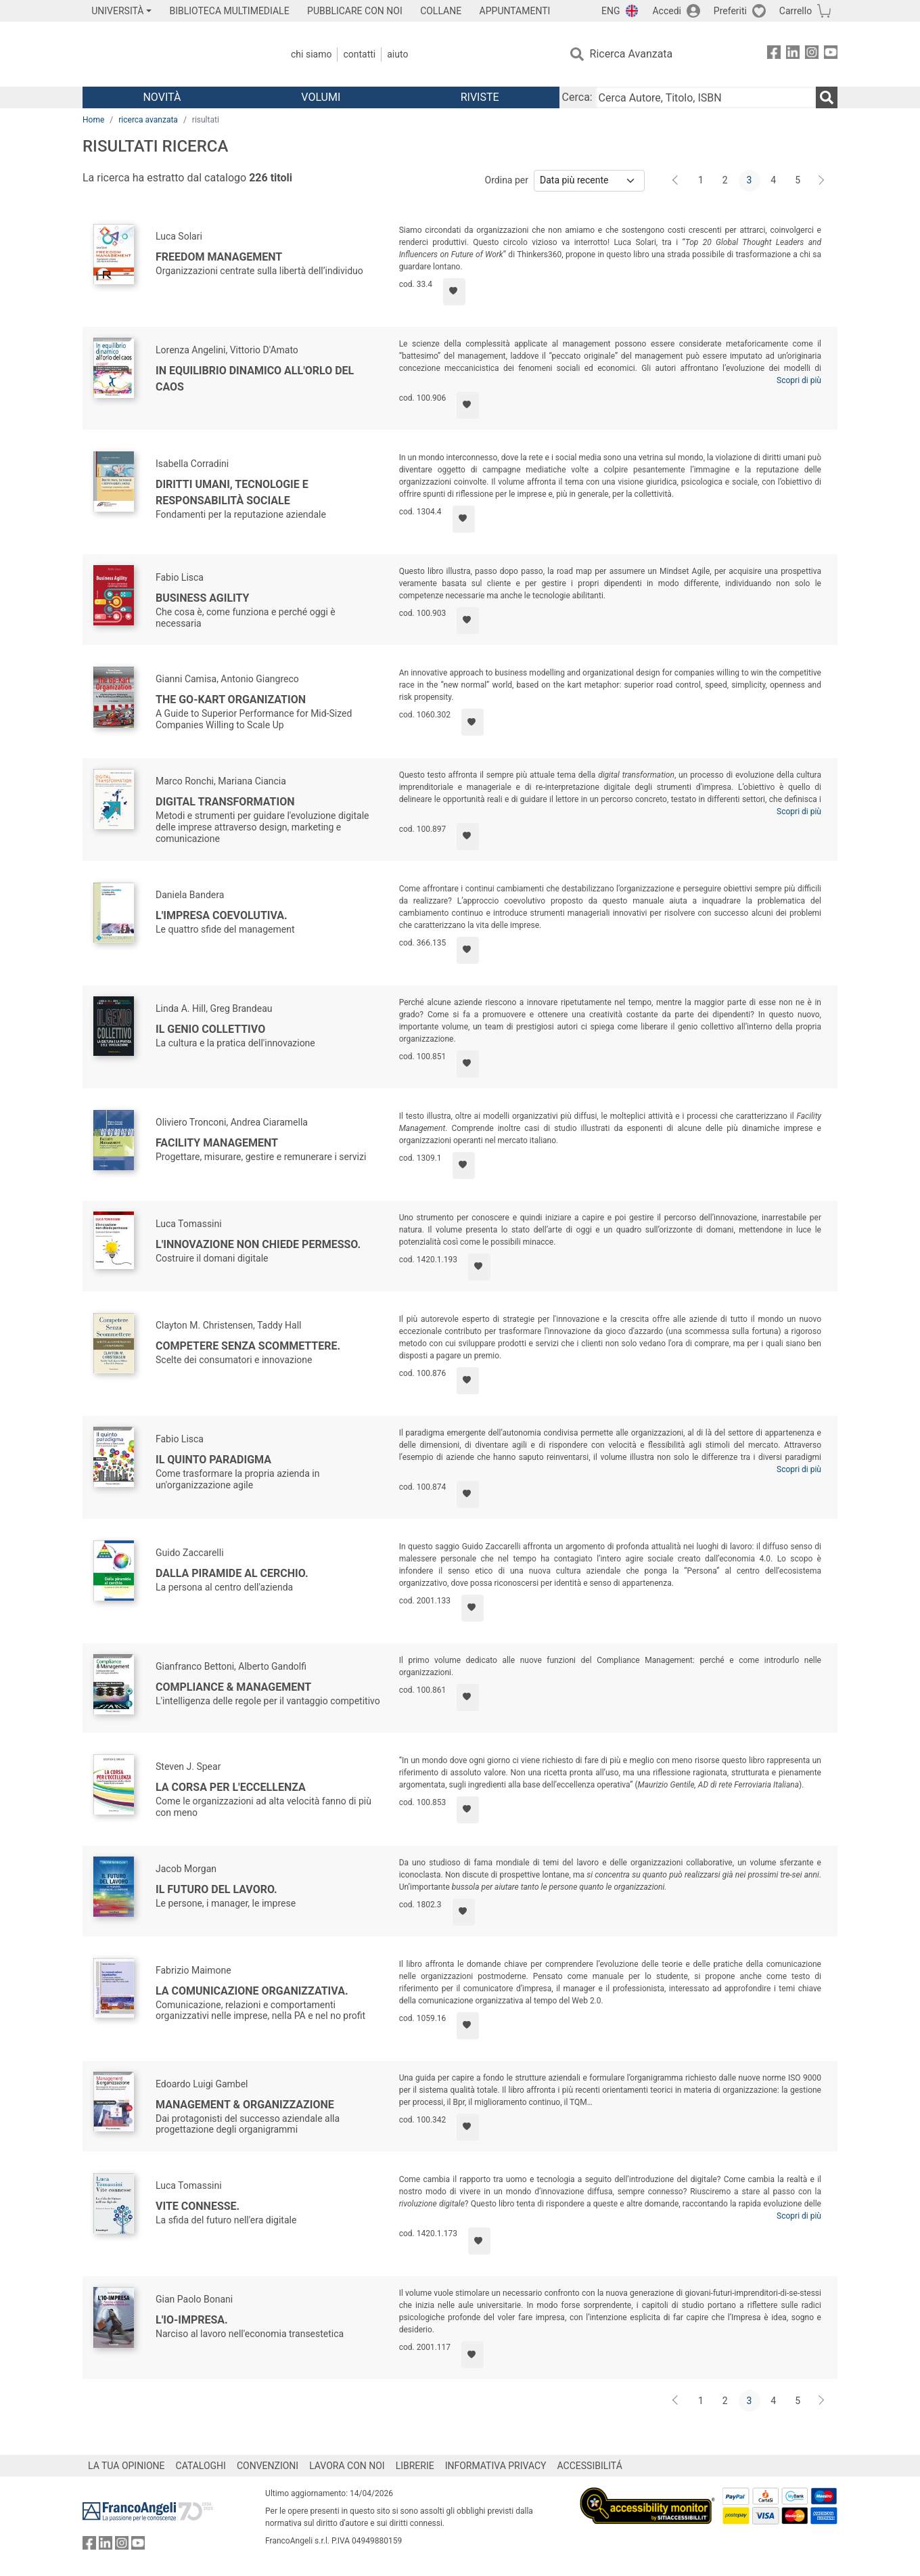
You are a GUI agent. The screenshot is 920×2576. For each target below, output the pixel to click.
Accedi (666, 10)
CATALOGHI (201, 2465)
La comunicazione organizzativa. (252, 1990)
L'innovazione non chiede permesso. (258, 1244)
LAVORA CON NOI (347, 2465)
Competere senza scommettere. (248, 1345)
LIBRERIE (415, 2465)
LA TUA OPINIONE (126, 2465)
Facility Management (217, 1142)
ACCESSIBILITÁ (589, 2465)
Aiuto (397, 54)
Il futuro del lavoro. (216, 1889)
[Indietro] (676, 181)
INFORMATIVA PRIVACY (496, 2465)
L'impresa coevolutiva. (222, 915)
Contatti (359, 54)
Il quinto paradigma (213, 1459)
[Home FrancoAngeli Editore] (172, 54)
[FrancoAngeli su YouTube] (830, 54)
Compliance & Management (233, 1687)
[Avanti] (822, 181)
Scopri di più (799, 380)
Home (93, 120)
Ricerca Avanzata (631, 53)
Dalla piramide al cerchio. (232, 1573)
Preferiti (730, 10)
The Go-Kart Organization (231, 699)
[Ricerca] (826, 97)
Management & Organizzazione (245, 2104)
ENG (610, 10)
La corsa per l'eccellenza (231, 1787)
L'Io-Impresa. (192, 2319)
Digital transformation (225, 801)
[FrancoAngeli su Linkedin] (793, 54)
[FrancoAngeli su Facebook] (774, 54)
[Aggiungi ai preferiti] (454, 291)
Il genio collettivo (210, 1029)
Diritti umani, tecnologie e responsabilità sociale (232, 492)
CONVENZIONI (267, 2465)
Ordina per (506, 180)
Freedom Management (219, 256)
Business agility (203, 598)
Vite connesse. (197, 2206)
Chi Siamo (311, 54)
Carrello (795, 10)
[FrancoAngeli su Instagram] (812, 54)
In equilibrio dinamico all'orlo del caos (255, 378)
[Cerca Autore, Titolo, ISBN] (705, 97)
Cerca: (577, 97)
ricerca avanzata (148, 120)
